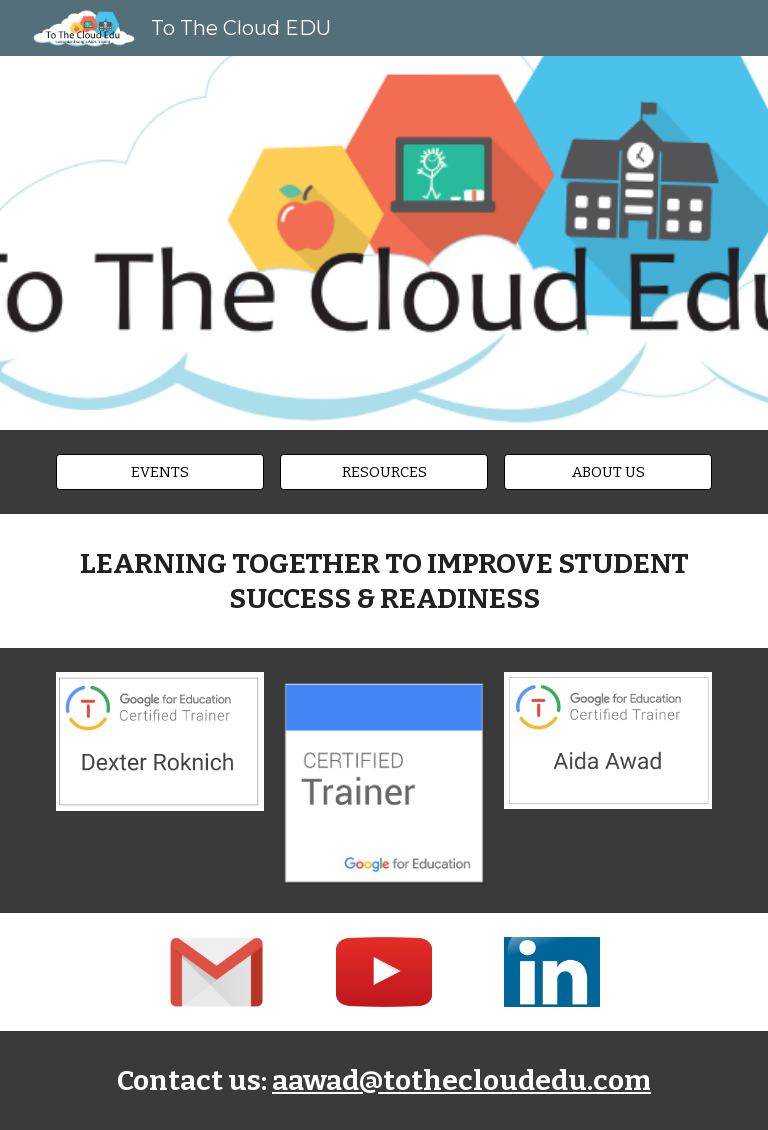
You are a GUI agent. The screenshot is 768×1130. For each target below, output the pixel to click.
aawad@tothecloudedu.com (461, 1080)
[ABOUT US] (607, 471)
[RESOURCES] (383, 471)
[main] (383, 581)
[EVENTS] (159, 471)
